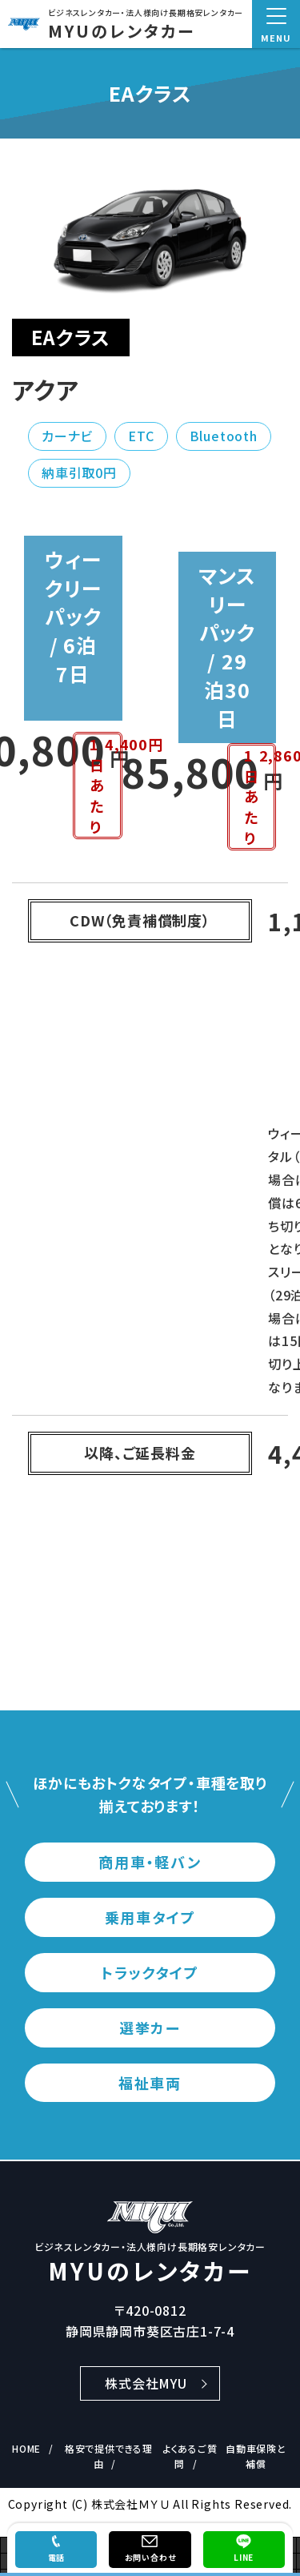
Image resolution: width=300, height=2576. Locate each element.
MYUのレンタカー (121, 30)
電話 (57, 2557)
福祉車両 (150, 2082)
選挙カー (150, 2027)
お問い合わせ (150, 2557)
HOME (26, 2448)
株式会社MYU (146, 2383)
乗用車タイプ (150, 1917)
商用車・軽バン (150, 1861)
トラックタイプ (150, 1972)
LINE (244, 2557)
